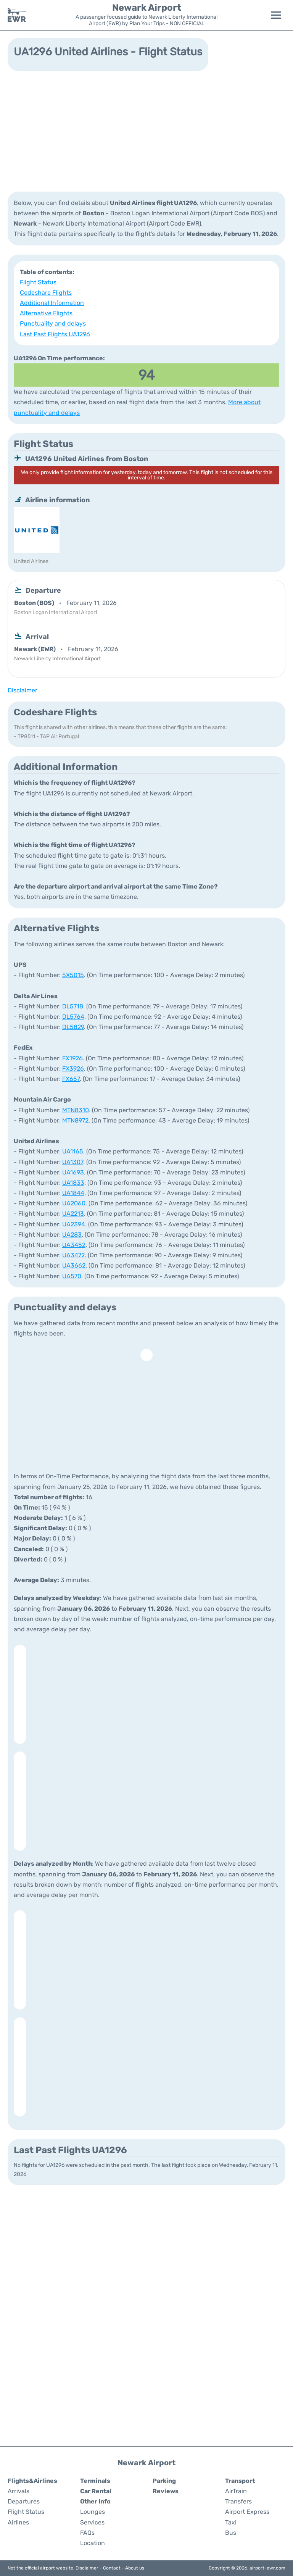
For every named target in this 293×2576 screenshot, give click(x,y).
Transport (240, 2480)
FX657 (71, 1078)
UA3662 (73, 1265)
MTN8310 (75, 1110)
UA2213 (73, 1213)
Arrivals (18, 2491)
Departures (24, 2501)
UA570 (71, 1276)
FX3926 (73, 1068)
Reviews (166, 2491)
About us (134, 2568)
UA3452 (73, 1244)
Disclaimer (87, 2568)
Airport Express (247, 2511)
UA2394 (73, 1224)
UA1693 (73, 1172)
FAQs (87, 2532)
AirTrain (236, 2491)
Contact (112, 2568)
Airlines (18, 2522)
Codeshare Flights (46, 292)
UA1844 (73, 1193)
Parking (164, 2480)
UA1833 (73, 1182)
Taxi (231, 2522)
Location (92, 2543)
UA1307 (72, 1162)
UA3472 (73, 1255)
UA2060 (73, 1203)
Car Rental (95, 2491)
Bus (230, 2532)
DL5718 (72, 1006)
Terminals (95, 2480)
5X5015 (73, 975)
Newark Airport (146, 7)
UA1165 (72, 1151)
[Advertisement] (146, 130)
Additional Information (52, 302)
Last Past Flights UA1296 (55, 334)
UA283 (72, 1234)
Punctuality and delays (53, 323)
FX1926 (72, 1058)
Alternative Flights (46, 313)
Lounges (92, 2511)
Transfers (238, 2501)
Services (92, 2522)
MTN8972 (75, 1120)
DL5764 (73, 1016)
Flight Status (38, 282)
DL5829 (73, 1027)
